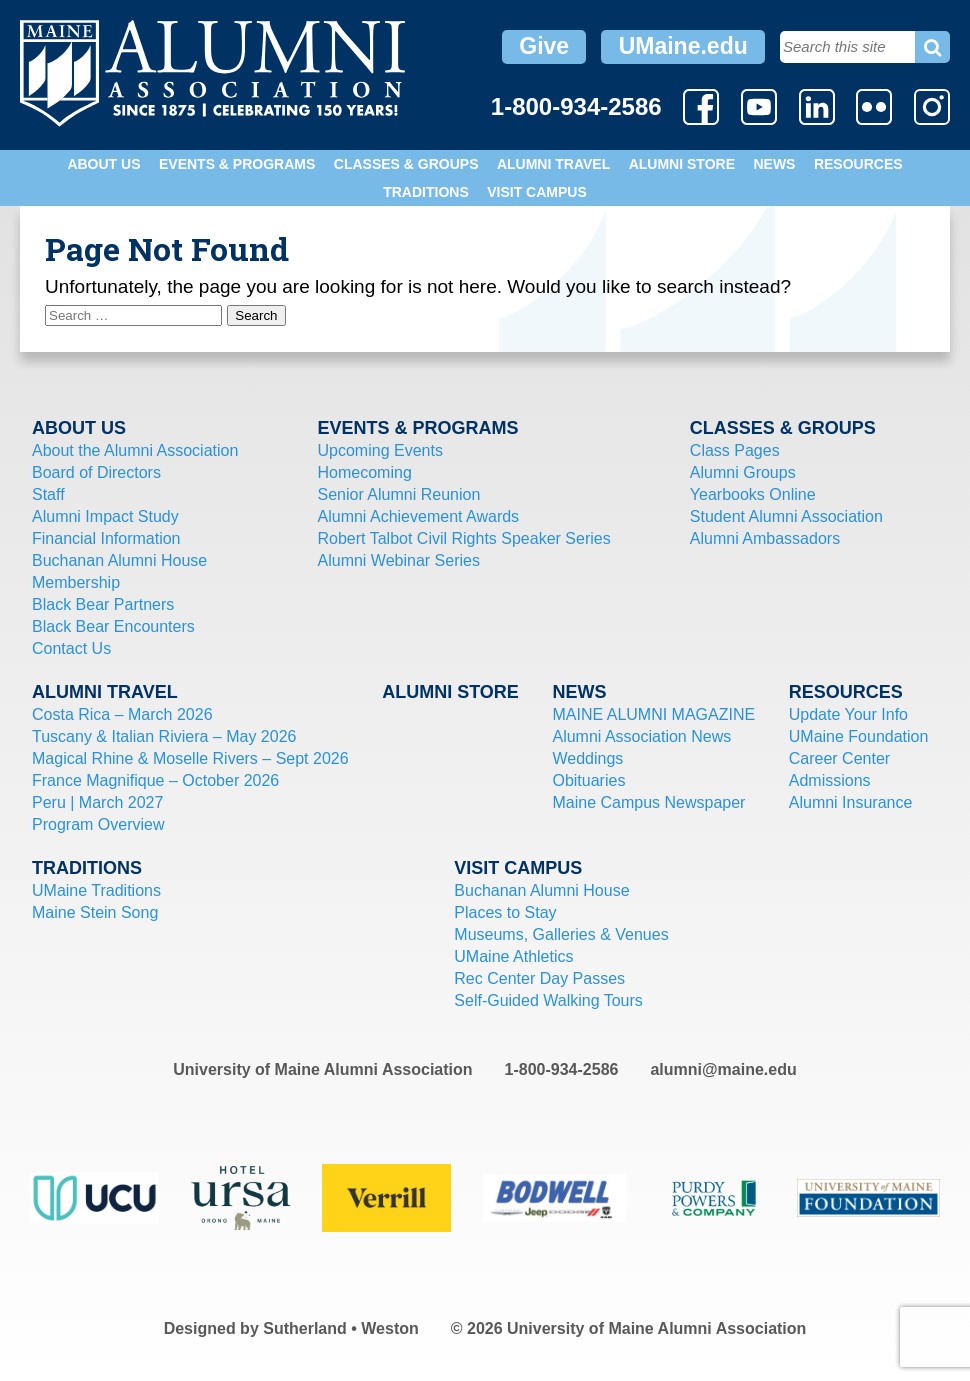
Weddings (587, 758)
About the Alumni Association (135, 450)
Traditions (426, 192)
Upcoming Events (380, 450)
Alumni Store (682, 164)
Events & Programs (237, 164)
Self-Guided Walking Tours (548, 1000)
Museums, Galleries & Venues (561, 934)
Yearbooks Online (753, 494)
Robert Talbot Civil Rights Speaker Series (464, 538)
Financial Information (106, 538)
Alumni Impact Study (105, 516)
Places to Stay (505, 912)
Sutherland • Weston (341, 1328)
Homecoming (365, 472)
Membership (76, 582)
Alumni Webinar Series (399, 560)
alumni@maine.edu (723, 1069)
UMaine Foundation (859, 736)
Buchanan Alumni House (119, 560)
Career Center (839, 758)
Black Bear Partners (103, 604)
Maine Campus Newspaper (648, 802)
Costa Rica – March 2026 (122, 714)
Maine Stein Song (95, 912)
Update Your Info (848, 714)
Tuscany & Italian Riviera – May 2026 (164, 736)
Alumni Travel (553, 164)
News (774, 164)
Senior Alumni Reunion (399, 494)
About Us (103, 164)
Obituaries (588, 780)
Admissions (830, 780)
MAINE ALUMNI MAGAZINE (653, 714)
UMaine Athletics (513, 956)
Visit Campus (537, 192)
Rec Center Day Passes (539, 978)
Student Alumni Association (786, 516)
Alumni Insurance (851, 802)
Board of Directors (96, 472)
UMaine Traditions (96, 890)
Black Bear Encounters (113, 626)
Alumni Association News (641, 736)
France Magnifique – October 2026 (155, 780)
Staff (48, 494)
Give (544, 46)
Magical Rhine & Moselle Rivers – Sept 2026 (190, 758)
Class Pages (735, 450)
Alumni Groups (743, 472)
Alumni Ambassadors (765, 538)
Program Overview (98, 824)
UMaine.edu (683, 46)
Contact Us (71, 648)
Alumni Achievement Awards (419, 516)
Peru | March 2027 (97, 802)
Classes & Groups (406, 164)
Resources (858, 164)
